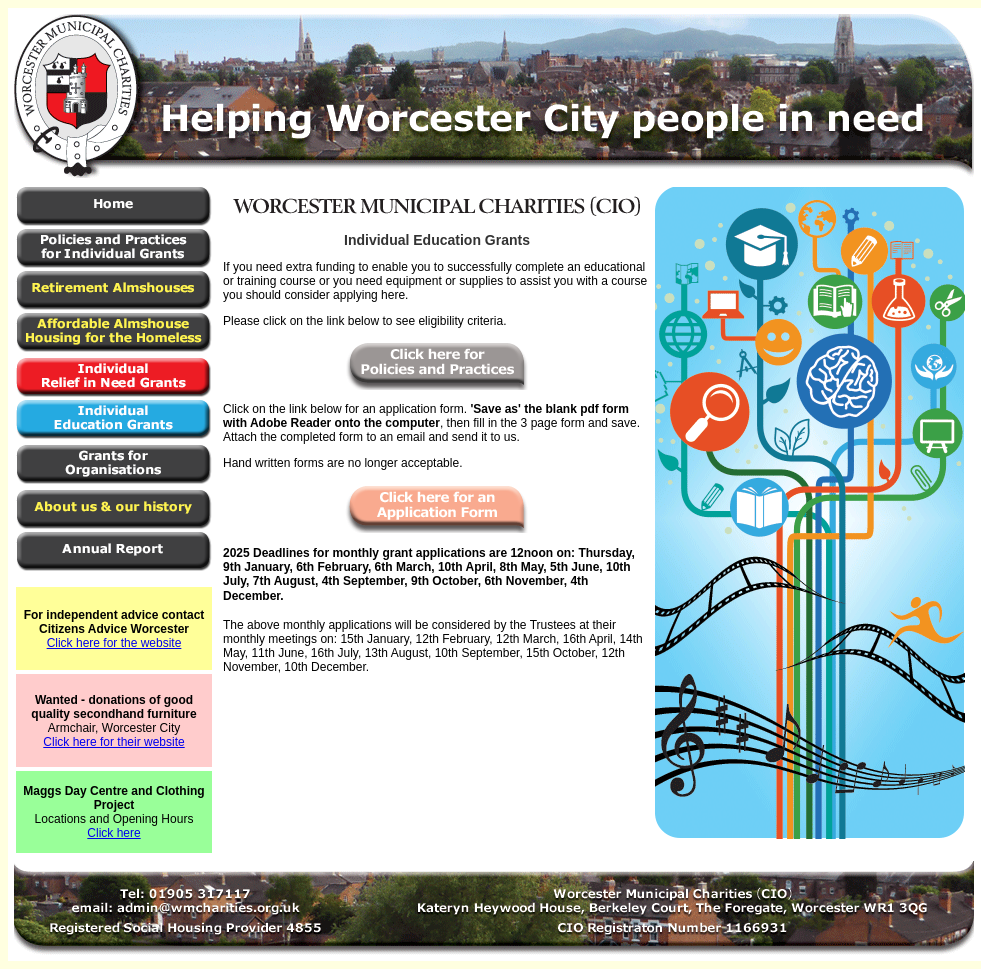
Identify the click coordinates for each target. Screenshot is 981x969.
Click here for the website (114, 643)
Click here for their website (113, 742)
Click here (113, 833)
